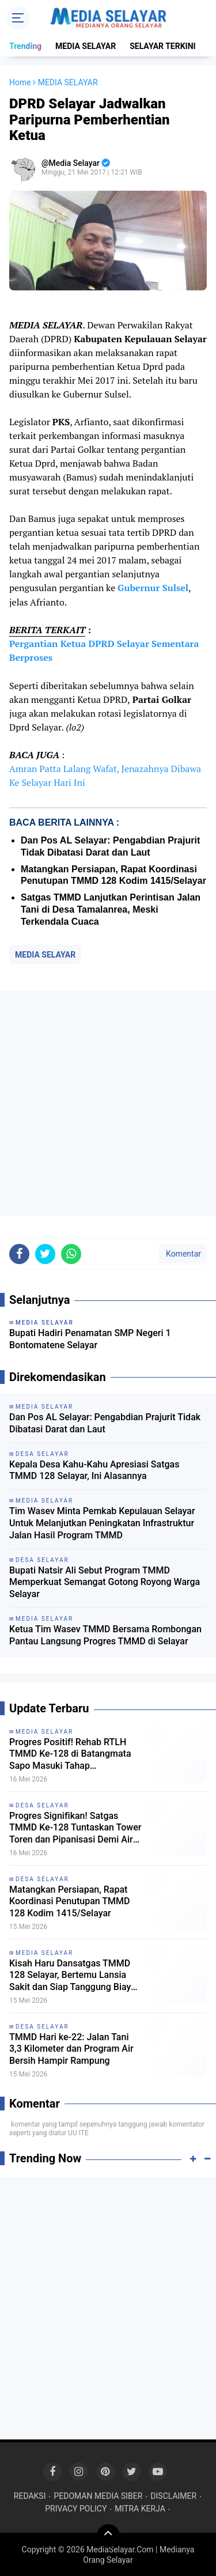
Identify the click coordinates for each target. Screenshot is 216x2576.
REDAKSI (30, 2496)
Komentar (182, 1253)
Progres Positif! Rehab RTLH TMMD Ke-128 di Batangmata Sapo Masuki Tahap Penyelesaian (70, 1754)
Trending (25, 46)
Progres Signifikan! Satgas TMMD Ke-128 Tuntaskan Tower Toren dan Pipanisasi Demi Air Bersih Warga (75, 1828)
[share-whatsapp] (71, 1254)
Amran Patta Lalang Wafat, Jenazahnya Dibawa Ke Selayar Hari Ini (105, 775)
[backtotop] (108, 2535)
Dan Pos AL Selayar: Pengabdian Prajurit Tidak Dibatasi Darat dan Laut (104, 1423)
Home (20, 82)
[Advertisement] (108, 1103)
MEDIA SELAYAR (85, 46)
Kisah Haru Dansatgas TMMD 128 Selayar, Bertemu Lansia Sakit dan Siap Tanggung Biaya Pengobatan (72, 1976)
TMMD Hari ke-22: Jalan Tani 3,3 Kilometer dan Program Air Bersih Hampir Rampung (71, 2049)
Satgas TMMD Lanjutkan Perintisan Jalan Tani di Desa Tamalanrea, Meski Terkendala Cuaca (110, 909)
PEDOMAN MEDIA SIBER (98, 2496)
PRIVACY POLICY (76, 2508)
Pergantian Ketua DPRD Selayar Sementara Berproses (104, 650)
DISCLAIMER (173, 2496)
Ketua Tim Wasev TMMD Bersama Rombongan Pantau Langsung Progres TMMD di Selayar (105, 1635)
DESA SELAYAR (42, 1805)
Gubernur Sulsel (153, 587)
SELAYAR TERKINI (162, 46)
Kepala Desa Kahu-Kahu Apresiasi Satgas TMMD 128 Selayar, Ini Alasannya (94, 1470)
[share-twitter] (45, 1254)
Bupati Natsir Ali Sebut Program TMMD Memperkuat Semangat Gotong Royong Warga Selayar (104, 1582)
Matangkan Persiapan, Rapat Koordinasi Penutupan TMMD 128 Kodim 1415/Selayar (69, 1901)
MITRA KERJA (140, 2508)
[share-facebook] (19, 1254)
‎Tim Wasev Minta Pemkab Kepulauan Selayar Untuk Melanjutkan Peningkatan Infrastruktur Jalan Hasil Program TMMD (102, 1523)
